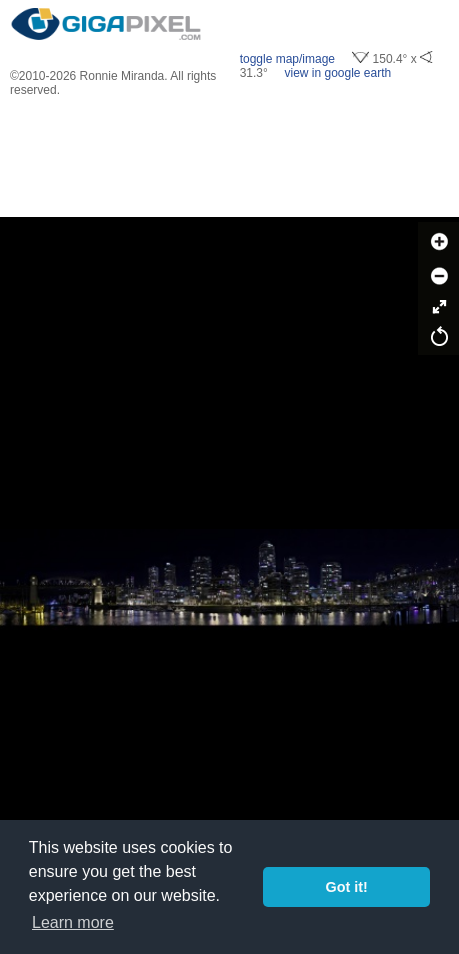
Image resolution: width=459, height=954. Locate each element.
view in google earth (337, 73)
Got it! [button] (347, 887)
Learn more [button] (73, 922)
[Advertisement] (230, 157)
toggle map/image (287, 59)
